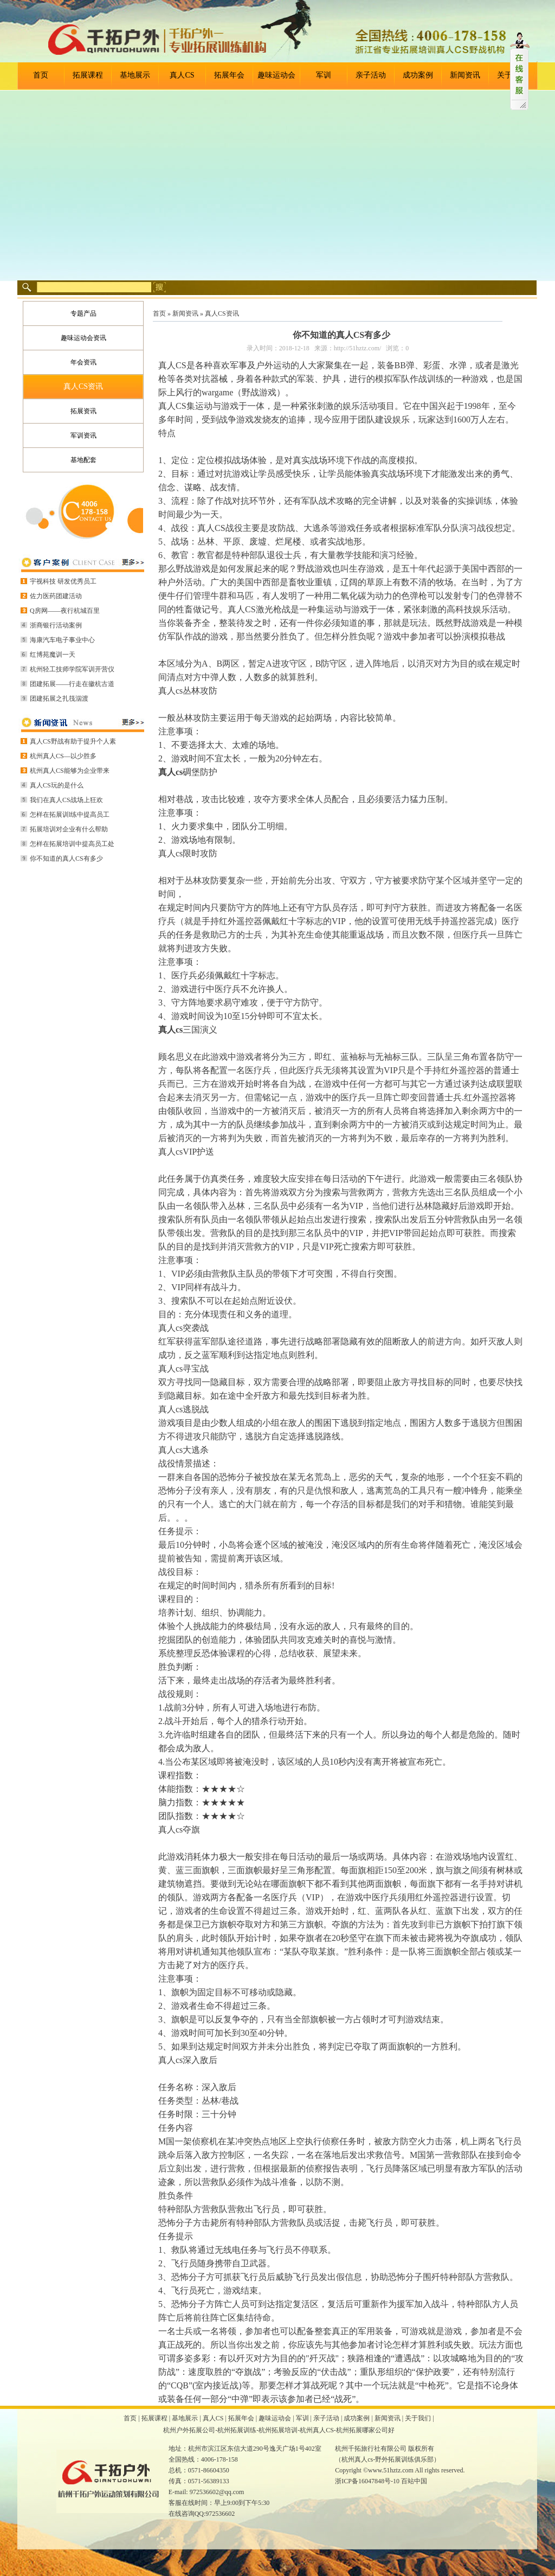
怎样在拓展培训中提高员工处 (72, 844)
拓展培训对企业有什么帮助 (69, 829)
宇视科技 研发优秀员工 (63, 581)
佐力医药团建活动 (56, 596)
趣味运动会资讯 (83, 338)
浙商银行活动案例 (56, 625)
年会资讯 (83, 362)
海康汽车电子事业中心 (62, 640)
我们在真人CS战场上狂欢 (66, 800)
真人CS (182, 75)
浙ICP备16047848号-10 (367, 2481)
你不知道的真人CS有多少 (66, 858)
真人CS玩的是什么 (56, 785)
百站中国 (414, 2481)
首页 (40, 75)
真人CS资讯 (83, 386)
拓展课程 (88, 75)
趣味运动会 (276, 75)
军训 (323, 75)
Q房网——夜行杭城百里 (65, 610)
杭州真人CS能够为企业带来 (69, 770)
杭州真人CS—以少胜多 (63, 756)
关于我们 (418, 2418)
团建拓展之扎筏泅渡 (59, 698)
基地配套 (83, 460)
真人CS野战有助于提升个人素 (73, 741)
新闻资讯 (465, 75)
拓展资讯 (83, 411)
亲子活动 (371, 75)
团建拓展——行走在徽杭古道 (72, 684)
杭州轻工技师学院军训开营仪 (72, 669)
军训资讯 (83, 435)
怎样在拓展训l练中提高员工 (69, 814)
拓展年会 (229, 75)
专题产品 (83, 313)
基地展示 (135, 75)
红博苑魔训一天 (52, 654)
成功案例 (418, 75)
